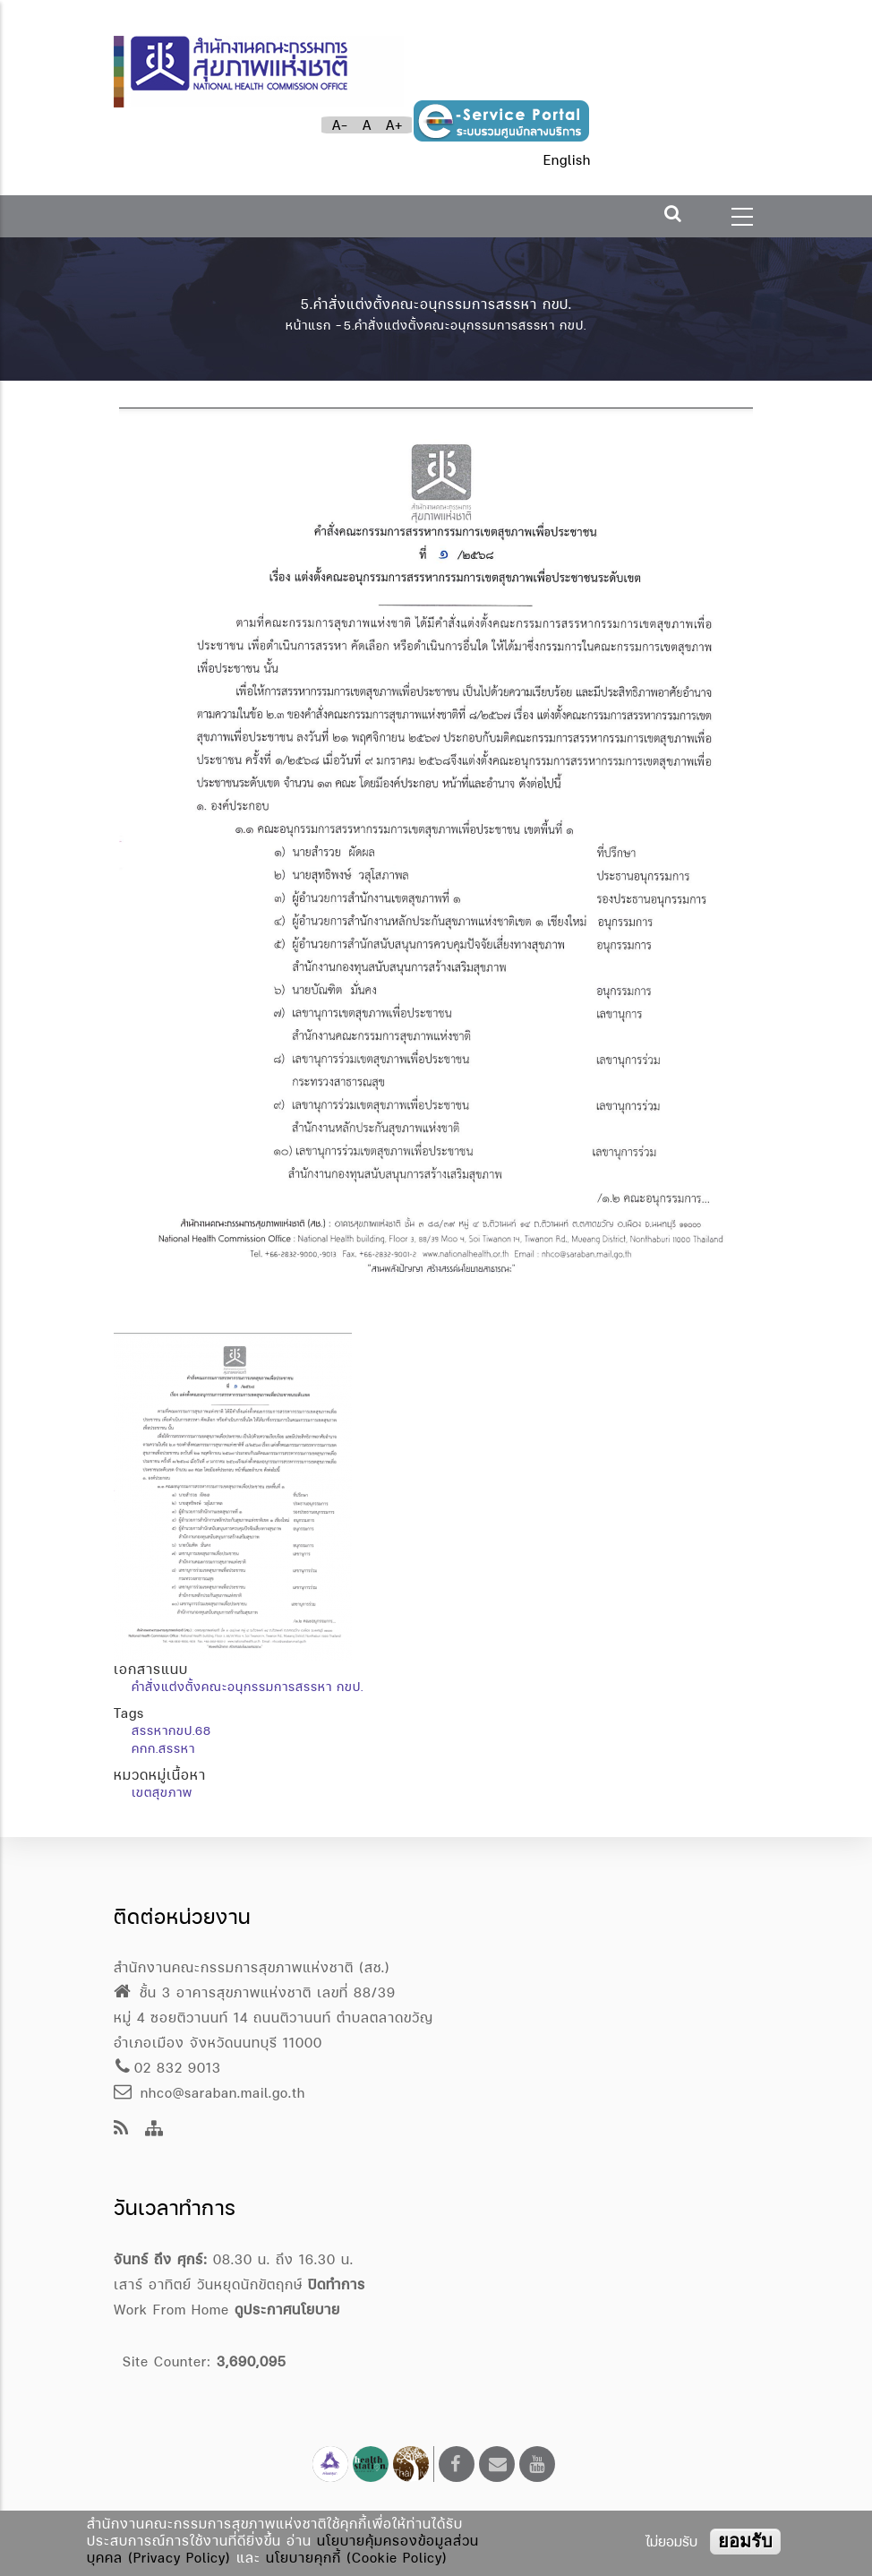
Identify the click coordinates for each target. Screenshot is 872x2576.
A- (340, 124)
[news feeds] (121, 2129)
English (567, 159)
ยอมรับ (745, 2541)
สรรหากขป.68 (171, 1730)
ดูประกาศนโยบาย (287, 2309)
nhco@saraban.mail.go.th (209, 2092)
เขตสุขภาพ (162, 1792)
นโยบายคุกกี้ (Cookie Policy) (357, 2557)
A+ (394, 124)
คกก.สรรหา (163, 1748)
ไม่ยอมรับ (671, 2541)
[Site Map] (154, 2129)
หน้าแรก (308, 325)
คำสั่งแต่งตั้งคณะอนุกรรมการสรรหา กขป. (247, 1687)
